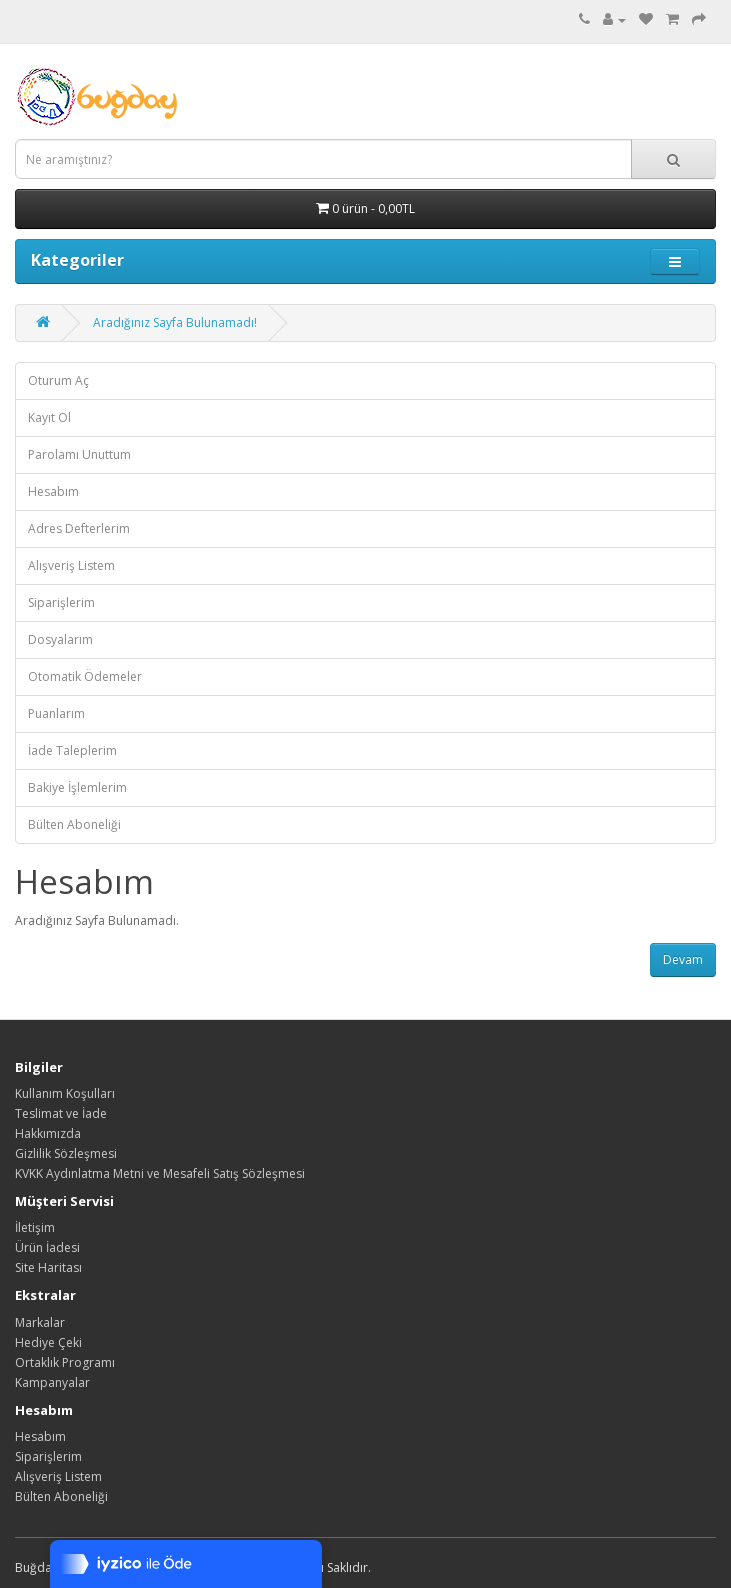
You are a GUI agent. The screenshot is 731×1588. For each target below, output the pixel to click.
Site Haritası (48, 1267)
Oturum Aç (58, 380)
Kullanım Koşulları (65, 1093)
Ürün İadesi (47, 1247)
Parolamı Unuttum (79, 454)
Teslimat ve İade (61, 1113)
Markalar (40, 1322)
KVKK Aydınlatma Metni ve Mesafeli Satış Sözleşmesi (160, 1173)
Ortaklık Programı (65, 1362)
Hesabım (53, 491)
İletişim (35, 1227)
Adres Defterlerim (79, 528)
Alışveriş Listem (71, 565)
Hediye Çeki (48, 1342)
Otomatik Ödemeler (85, 676)
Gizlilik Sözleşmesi (66, 1153)
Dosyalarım (60, 639)
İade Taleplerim (72, 750)
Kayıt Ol (49, 417)
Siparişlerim (61, 602)
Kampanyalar (52, 1382)
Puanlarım (56, 713)
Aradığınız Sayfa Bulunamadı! (175, 322)
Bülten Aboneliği (74, 824)
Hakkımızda (48, 1133)
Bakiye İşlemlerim (77, 787)
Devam (683, 959)
